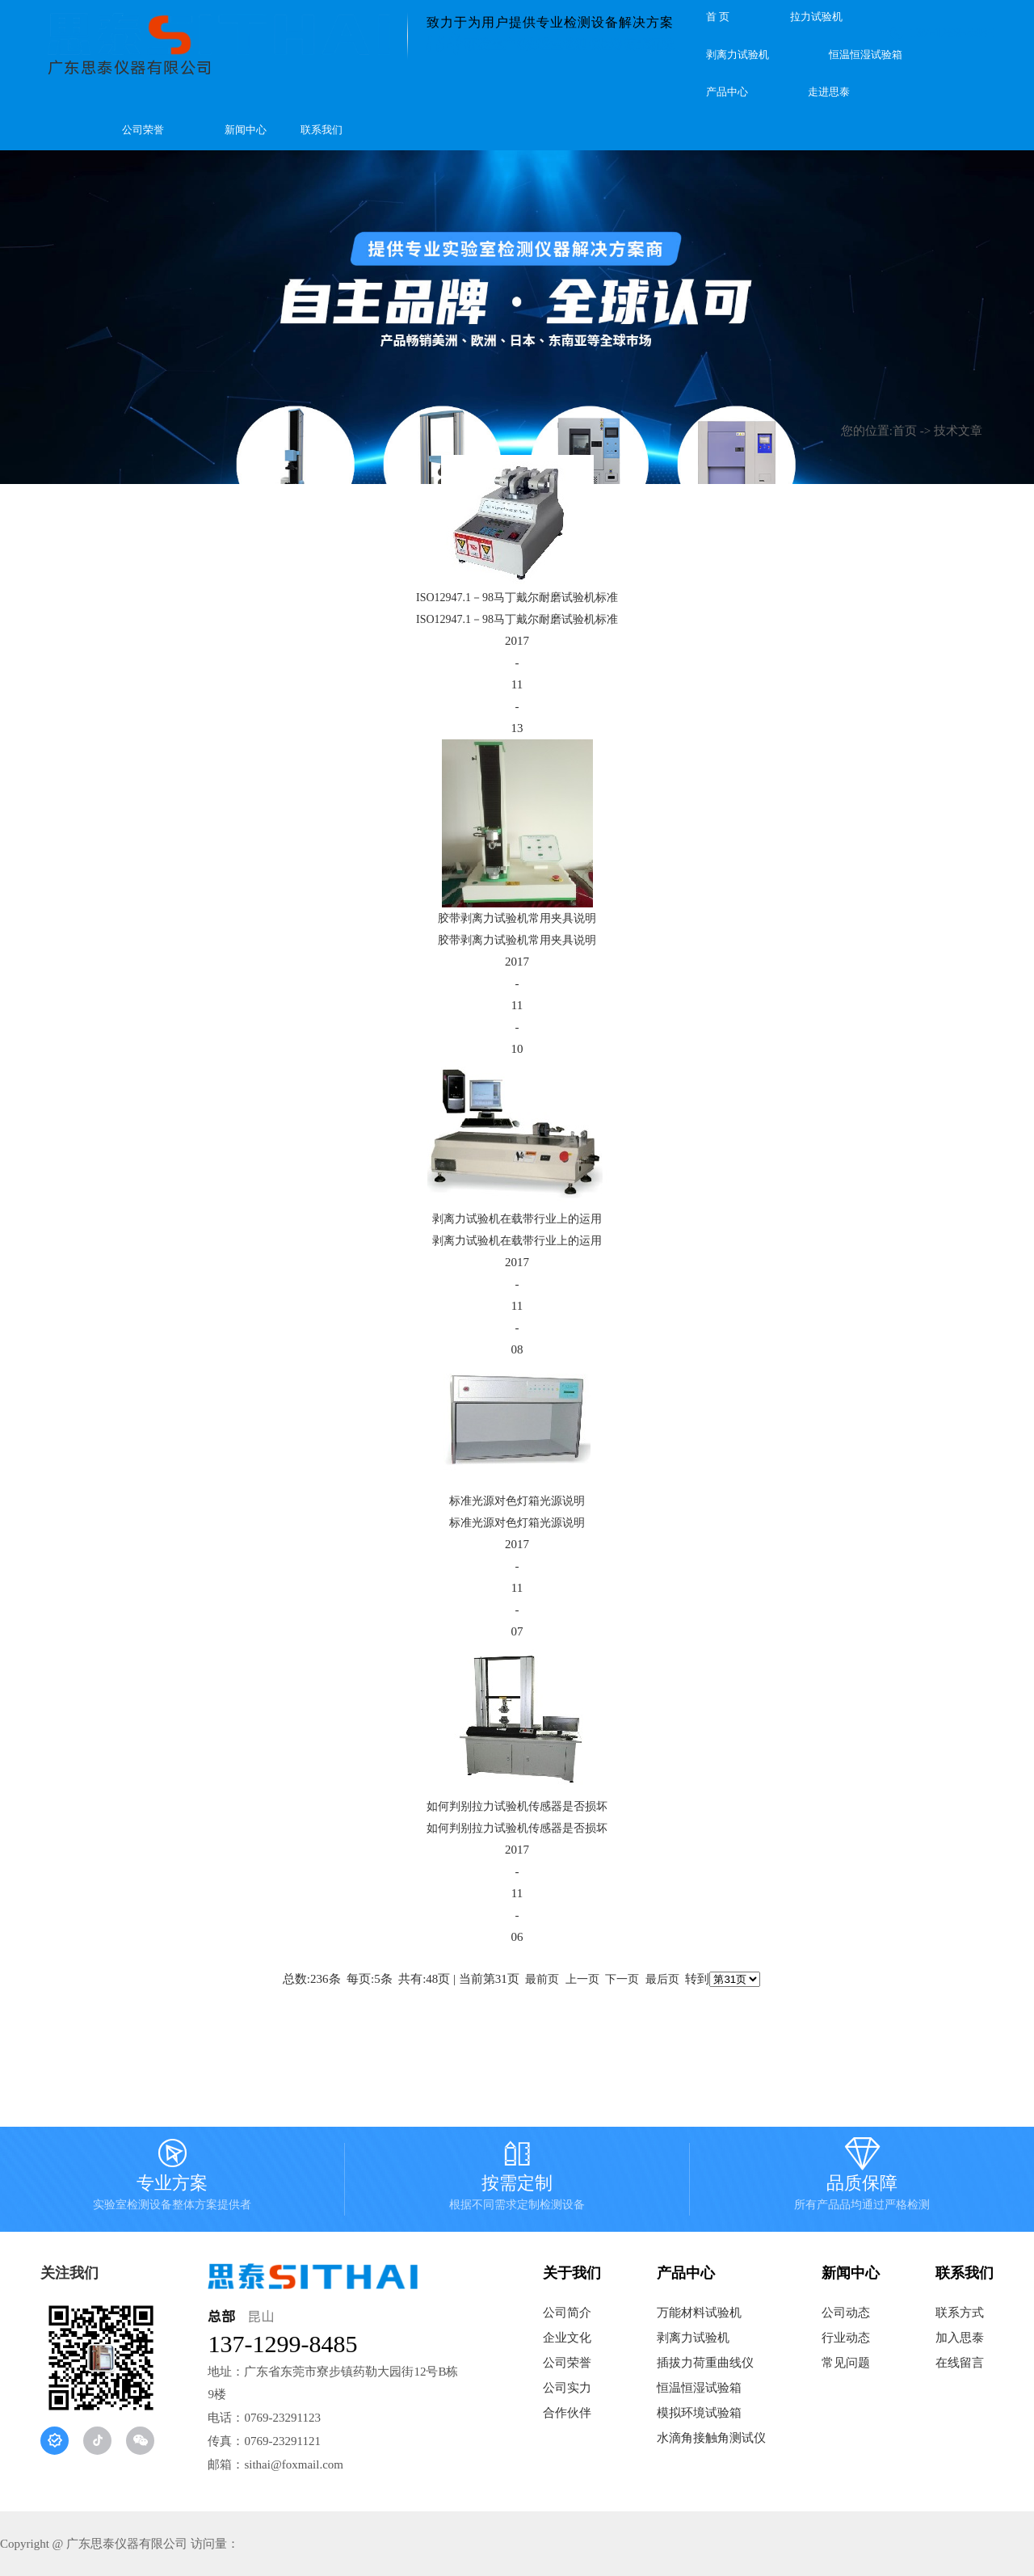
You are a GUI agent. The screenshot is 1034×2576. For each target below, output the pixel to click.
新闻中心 (246, 130)
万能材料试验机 (699, 2312)
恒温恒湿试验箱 (865, 55)
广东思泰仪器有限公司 (219, 45)
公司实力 (567, 2387)
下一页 (622, 1979)
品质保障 (862, 2179)
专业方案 (172, 2179)
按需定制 (517, 2179)
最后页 (662, 1979)
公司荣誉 (143, 130)
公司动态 (846, 2312)
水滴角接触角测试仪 (711, 2437)
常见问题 (846, 2362)
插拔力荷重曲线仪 (705, 2362)
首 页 (717, 17)
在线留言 (959, 2362)
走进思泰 (829, 92)
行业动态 (846, 2337)
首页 (905, 430)
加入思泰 (959, 2337)
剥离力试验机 (737, 55)
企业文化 (567, 2337)
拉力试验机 (816, 17)
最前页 (542, 1979)
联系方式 (959, 2312)
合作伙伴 (567, 2412)
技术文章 (958, 430)
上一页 (582, 1979)
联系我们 (322, 130)
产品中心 (727, 92)
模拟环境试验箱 (699, 2412)
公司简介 (567, 2312)
